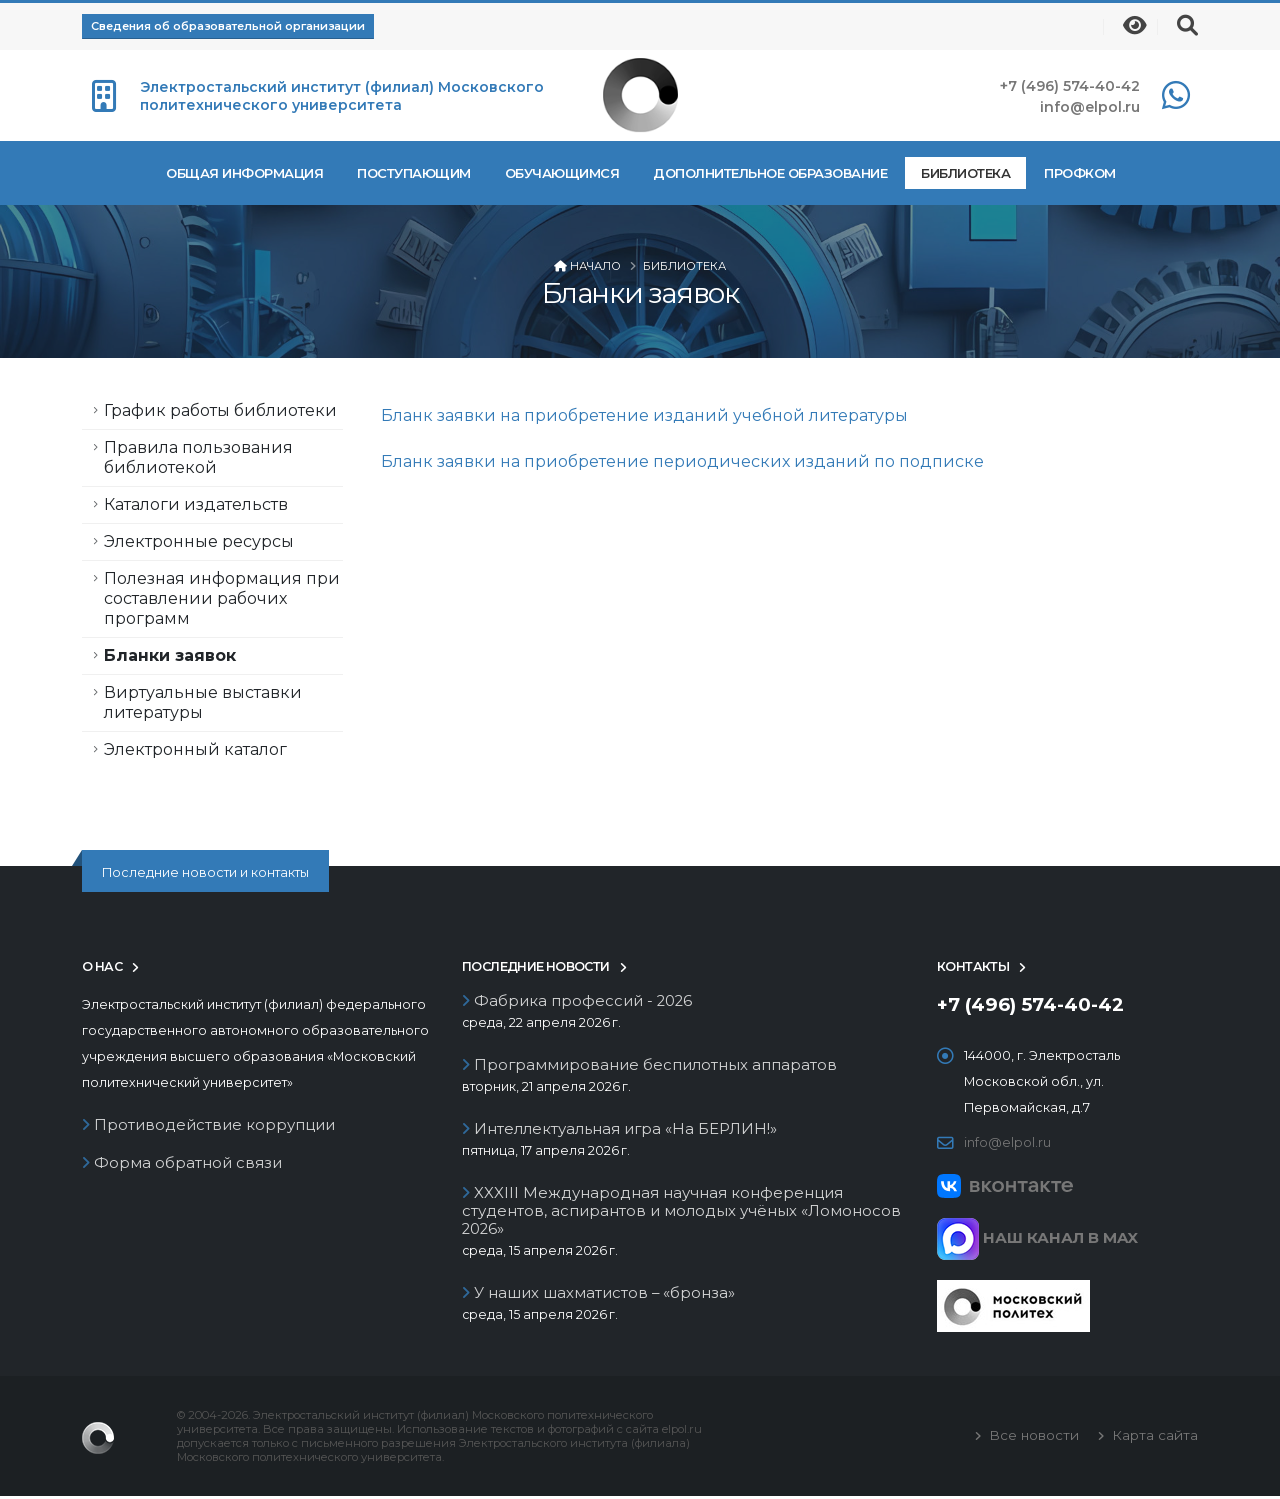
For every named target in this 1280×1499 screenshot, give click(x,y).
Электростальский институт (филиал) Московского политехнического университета (342, 96)
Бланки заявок (170, 655)
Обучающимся (562, 173)
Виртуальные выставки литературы (203, 702)
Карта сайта (1153, 1438)
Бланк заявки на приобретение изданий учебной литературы (644, 415)
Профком (1080, 173)
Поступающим (414, 173)
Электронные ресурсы (199, 541)
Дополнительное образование (770, 173)
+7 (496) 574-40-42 (1070, 86)
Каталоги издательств (196, 504)
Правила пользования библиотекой (198, 457)
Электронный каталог (195, 749)
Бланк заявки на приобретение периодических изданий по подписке (682, 461)
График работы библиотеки (220, 410)
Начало (595, 266)
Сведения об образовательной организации (228, 26)
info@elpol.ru (1090, 107)
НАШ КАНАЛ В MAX (1037, 1237)
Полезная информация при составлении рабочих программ (222, 598)
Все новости (1032, 1438)
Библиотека (965, 173)
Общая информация (244, 173)
